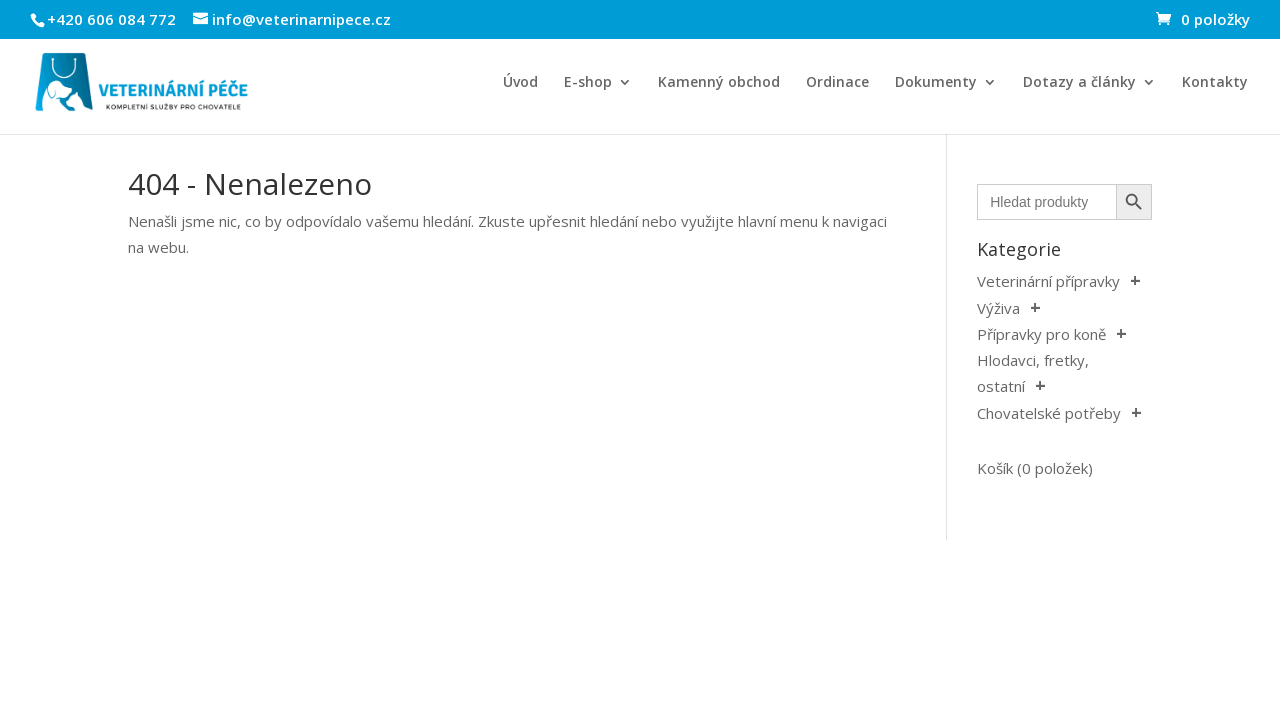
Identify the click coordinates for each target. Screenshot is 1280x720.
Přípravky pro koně (1041, 334)
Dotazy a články (1079, 83)
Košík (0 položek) (1035, 468)
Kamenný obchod (719, 83)
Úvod (520, 83)
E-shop (588, 83)
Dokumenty (936, 83)
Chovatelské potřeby (1049, 413)
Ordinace (837, 83)
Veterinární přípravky (1048, 281)
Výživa (998, 308)
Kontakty (1215, 83)
